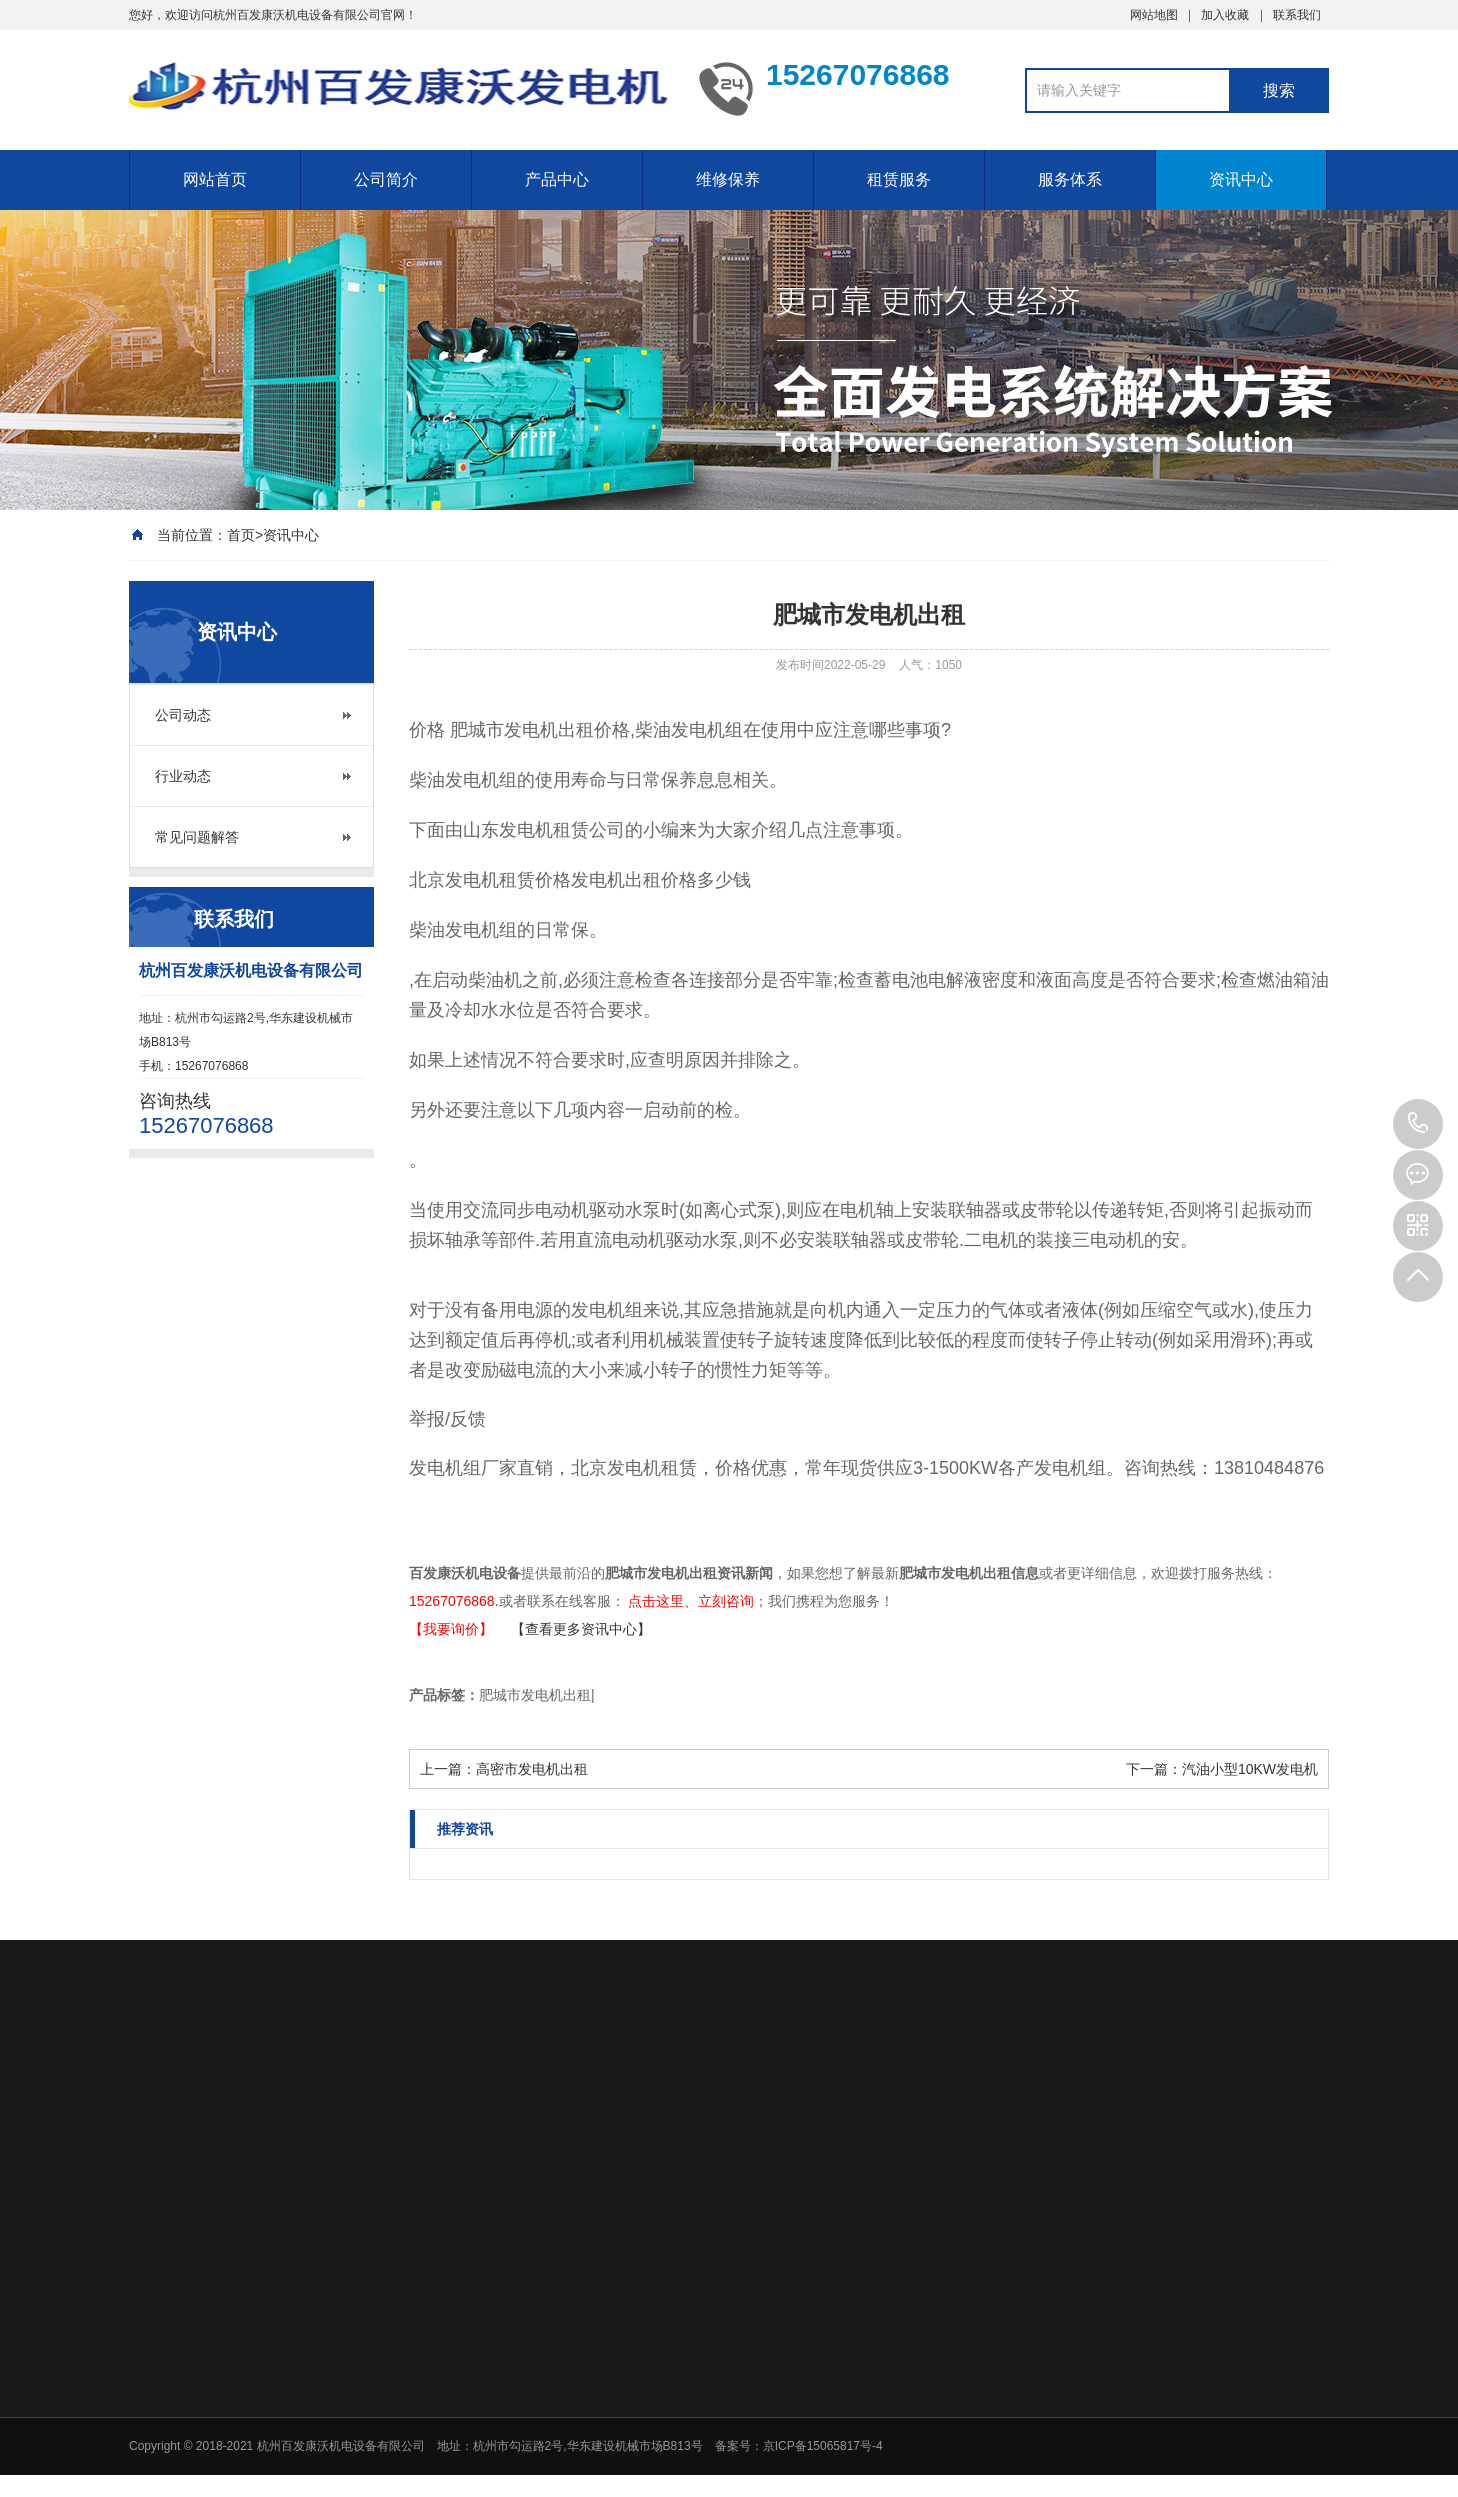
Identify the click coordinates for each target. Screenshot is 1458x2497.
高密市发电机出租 (532, 1769)
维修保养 (728, 179)
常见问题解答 (197, 837)
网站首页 (215, 179)
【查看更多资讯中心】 (581, 1629)
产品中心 (557, 179)
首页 (241, 535)
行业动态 (183, 776)
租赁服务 (899, 179)
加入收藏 (1225, 15)
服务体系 (1070, 179)
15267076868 (1418, 1124)
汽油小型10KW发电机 (1250, 1769)
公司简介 (386, 179)
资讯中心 (1241, 179)
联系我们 (1297, 15)
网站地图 (1154, 15)
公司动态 (183, 715)
